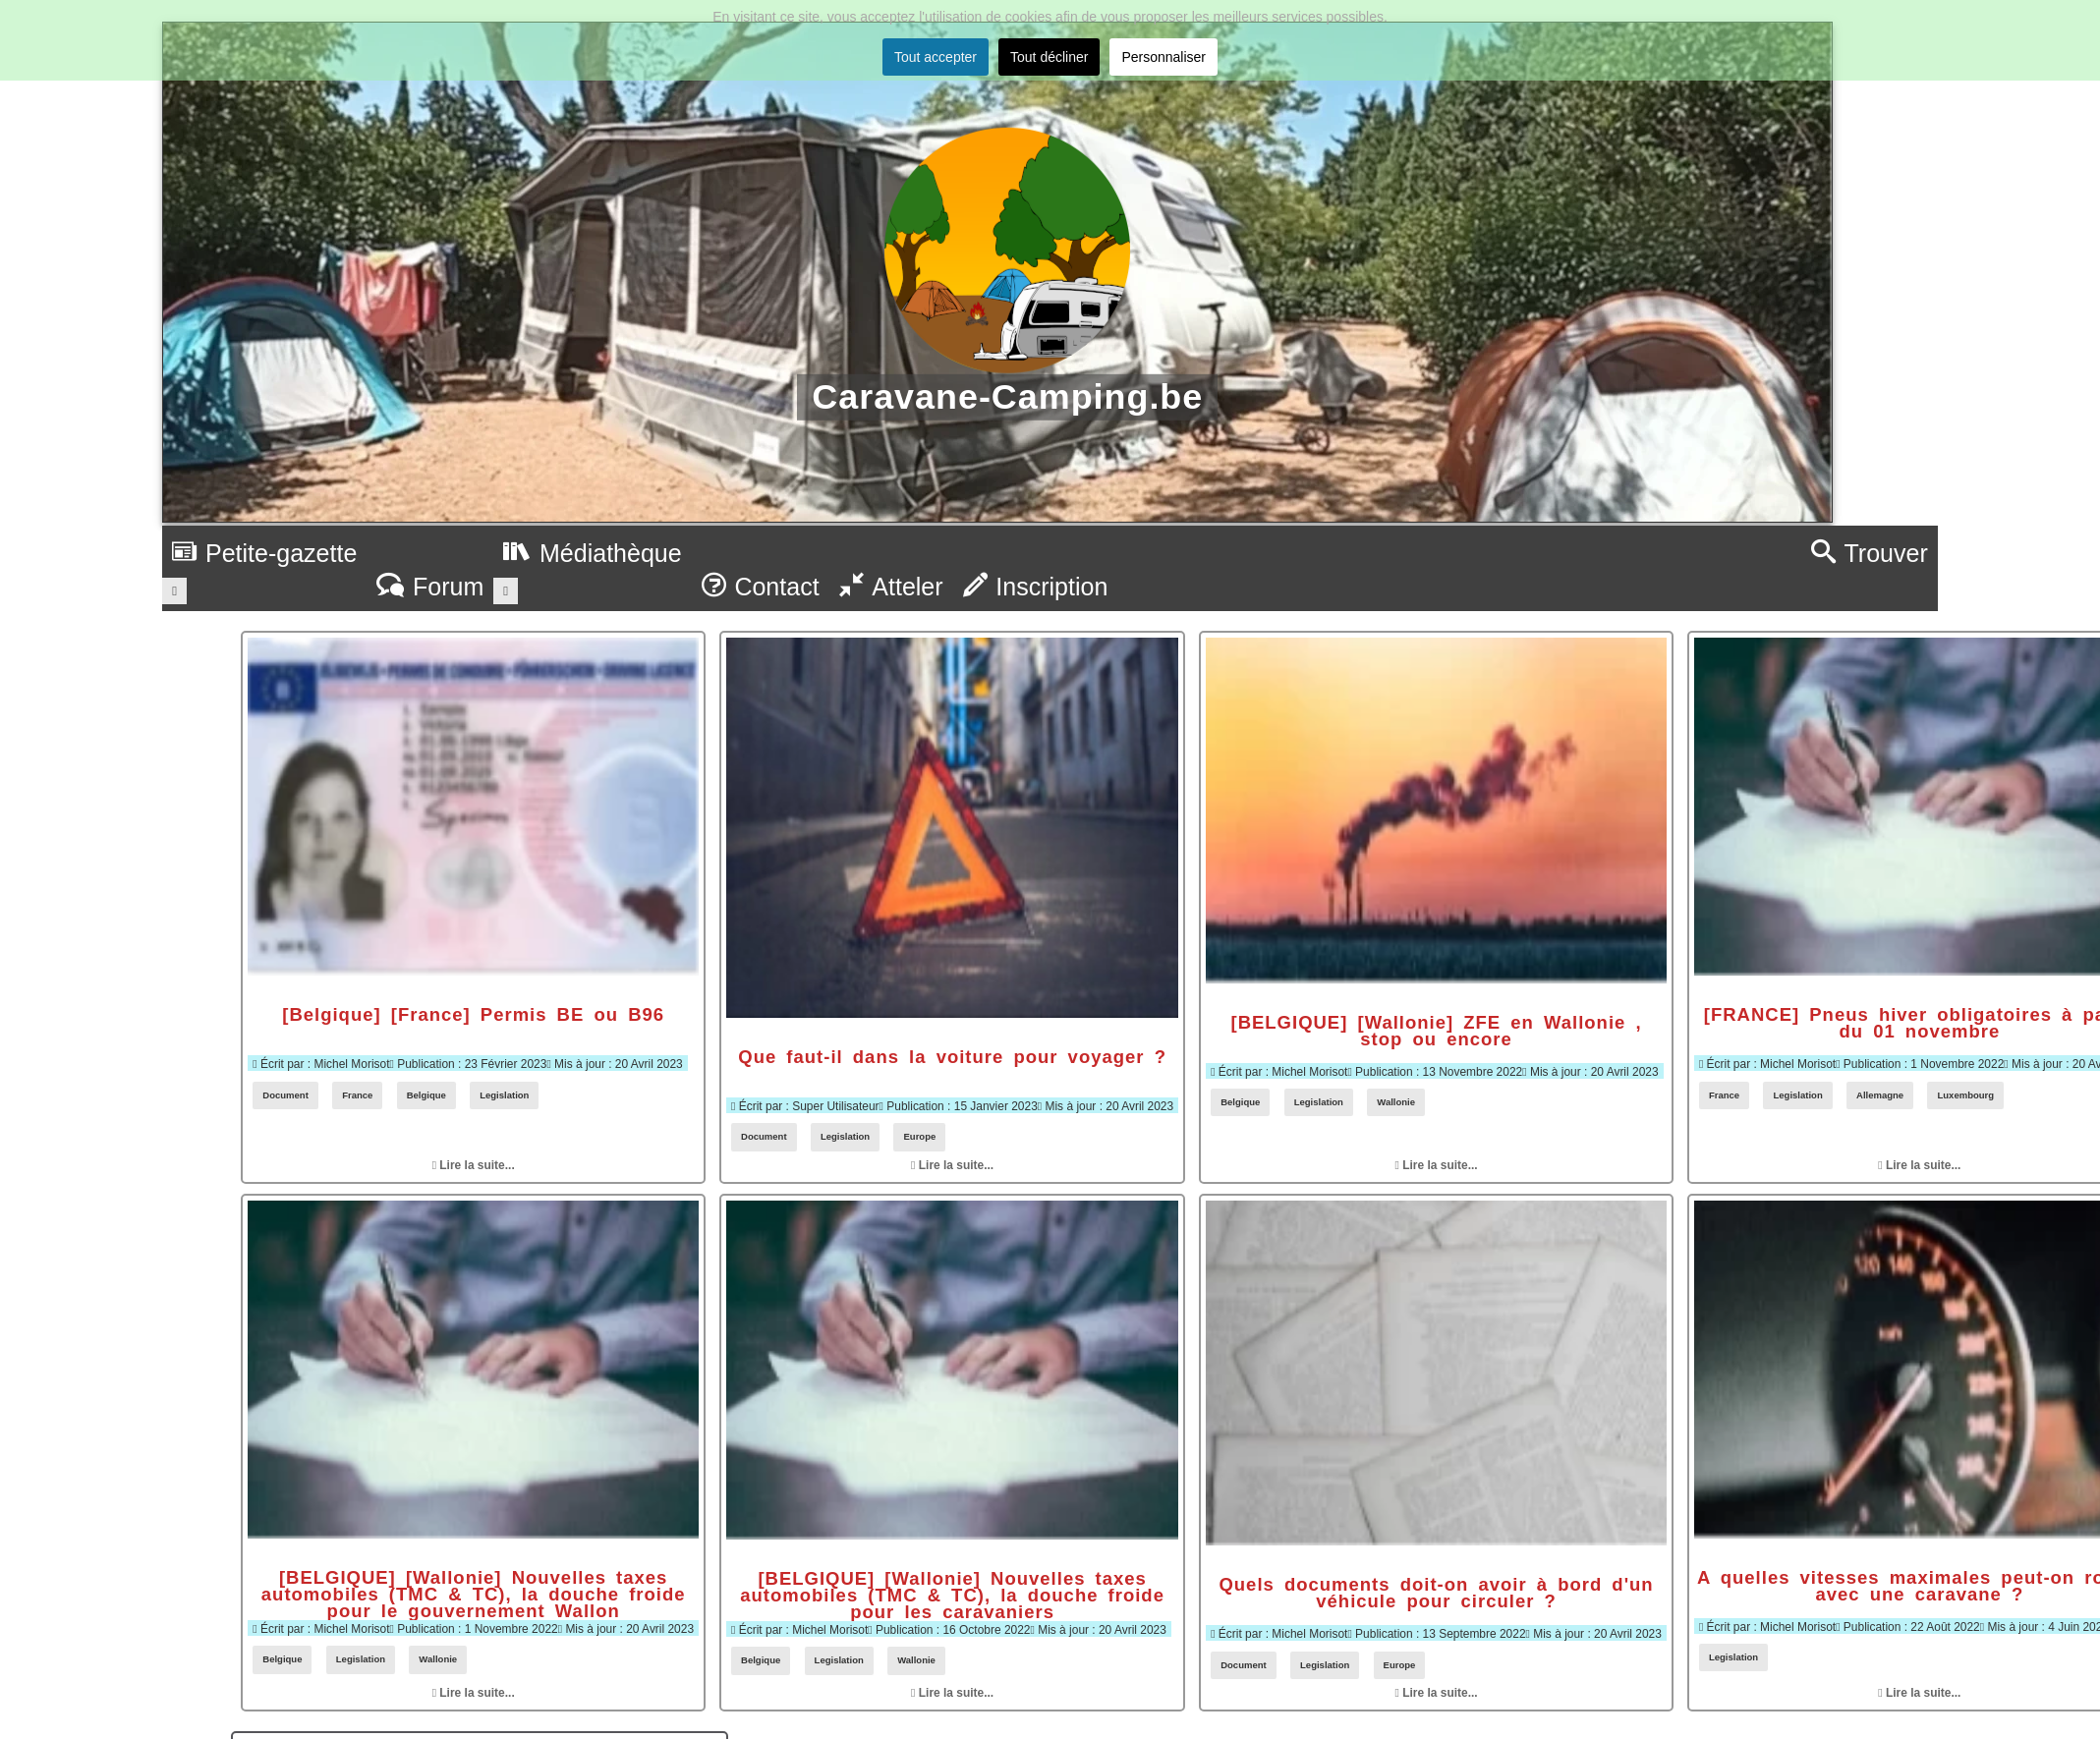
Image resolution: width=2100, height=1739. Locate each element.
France (357, 1095)
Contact (761, 586)
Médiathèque (592, 553)
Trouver (1869, 553)
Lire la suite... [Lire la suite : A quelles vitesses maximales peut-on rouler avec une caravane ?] (1919, 1693)
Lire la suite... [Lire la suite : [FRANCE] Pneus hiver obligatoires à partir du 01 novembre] (1919, 1165)
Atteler (891, 586)
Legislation (504, 1095)
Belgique (426, 1095)
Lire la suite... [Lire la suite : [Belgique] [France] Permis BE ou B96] (473, 1165)
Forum (429, 586)
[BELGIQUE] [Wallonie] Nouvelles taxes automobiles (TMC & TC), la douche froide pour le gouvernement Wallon (473, 1594)
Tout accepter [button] (935, 57)
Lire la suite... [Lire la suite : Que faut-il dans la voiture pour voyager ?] (952, 1165)
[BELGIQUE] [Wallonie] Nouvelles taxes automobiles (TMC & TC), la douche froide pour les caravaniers (952, 1595)
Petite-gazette (264, 553)
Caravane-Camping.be (1007, 396)
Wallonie (1396, 1101)
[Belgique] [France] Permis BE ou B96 (473, 1014)
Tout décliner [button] (1049, 57)
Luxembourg (1965, 1095)
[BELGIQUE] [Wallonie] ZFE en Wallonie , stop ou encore (1436, 1030)
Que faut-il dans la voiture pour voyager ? (952, 1056)
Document (285, 1095)
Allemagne (1879, 1095)
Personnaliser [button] (1163, 57)
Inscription (1035, 586)
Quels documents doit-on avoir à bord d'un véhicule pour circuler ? (1436, 1592)
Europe (919, 1136)
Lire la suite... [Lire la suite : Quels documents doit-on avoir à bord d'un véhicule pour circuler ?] (1436, 1693)
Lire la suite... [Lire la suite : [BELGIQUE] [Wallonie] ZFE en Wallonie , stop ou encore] (1436, 1165)
